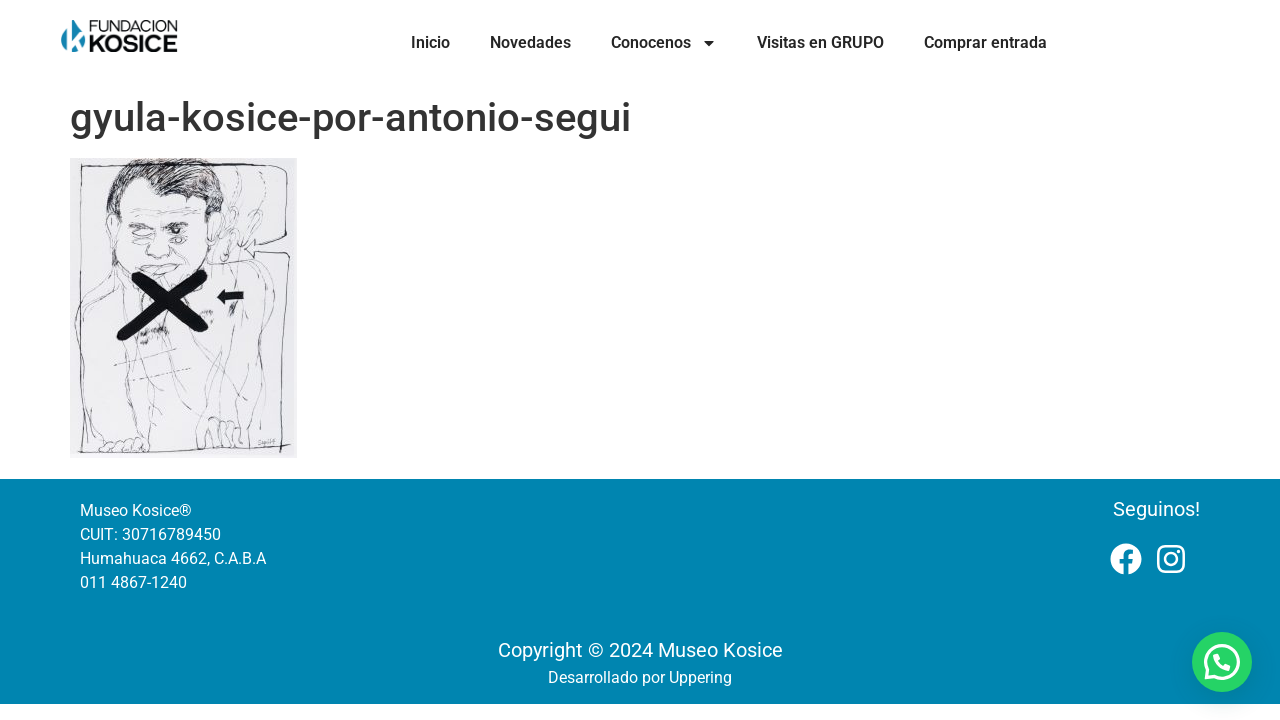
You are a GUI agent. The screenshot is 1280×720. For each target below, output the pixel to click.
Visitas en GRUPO (820, 42)
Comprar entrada (985, 42)
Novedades (530, 42)
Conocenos (664, 43)
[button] (1222, 662)
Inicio (430, 42)
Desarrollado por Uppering (640, 677)
